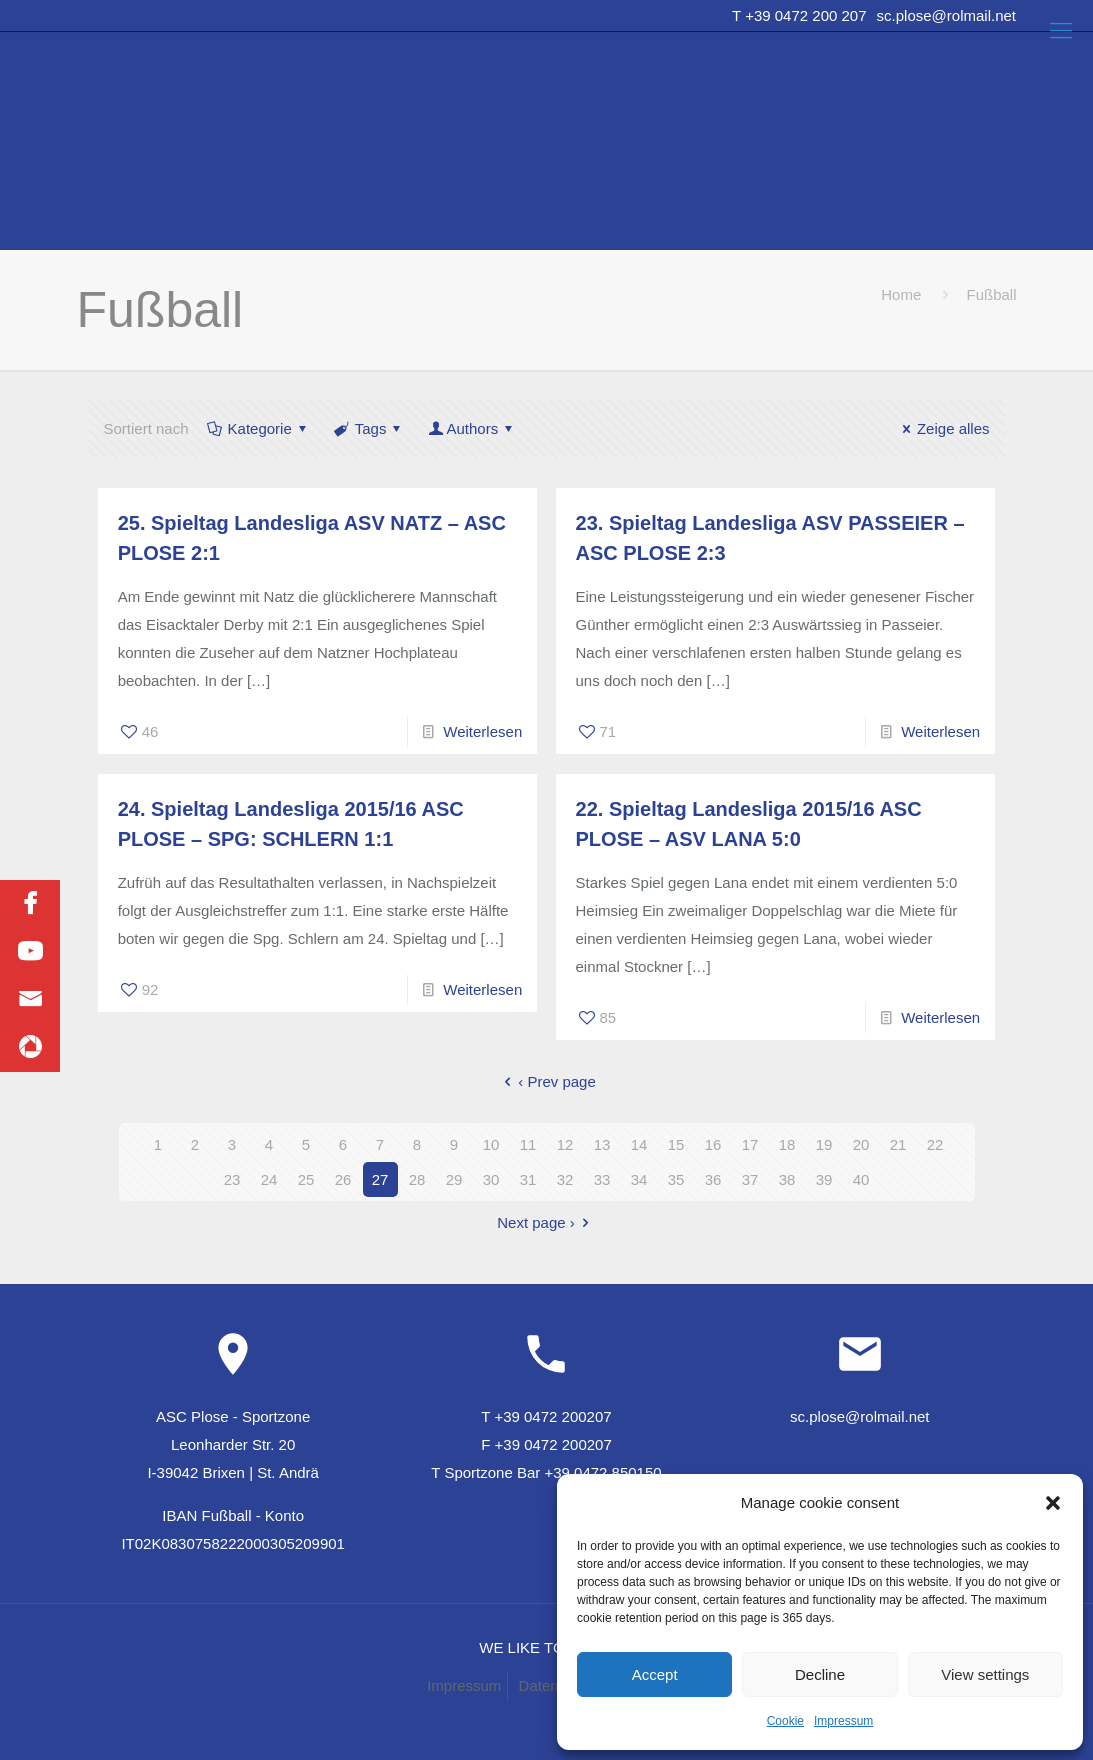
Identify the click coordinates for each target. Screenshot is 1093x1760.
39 (824, 1179)
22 (935, 1144)
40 (861, 1179)
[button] (1053, 1503)
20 (861, 1144)
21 (898, 1144)
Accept (655, 1674)
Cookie (785, 1721)
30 (491, 1179)
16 (713, 1144)
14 (639, 1144)
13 (602, 1144)
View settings (985, 1674)
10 (491, 1144)
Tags (369, 428)
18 (787, 1144)
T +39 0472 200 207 (799, 15)
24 (269, 1179)
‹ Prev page (546, 1081)
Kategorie (258, 428)
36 (713, 1179)
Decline (820, 1674)
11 (528, 1144)
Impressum (843, 1721)
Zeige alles (943, 428)
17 (750, 1144)
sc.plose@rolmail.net (946, 15)
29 (454, 1179)
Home (901, 294)
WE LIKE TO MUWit (546, 1647)
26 (343, 1179)
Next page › (546, 1222)
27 (380, 1179)
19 (824, 1144)
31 (528, 1179)
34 (639, 1179)
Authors (472, 428)
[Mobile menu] (1061, 31)
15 (676, 1144)
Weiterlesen (482, 731)
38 (787, 1179)
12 (565, 1144)
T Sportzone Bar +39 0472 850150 (546, 1472)
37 (750, 1179)
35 (676, 1179)
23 (232, 1179)
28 (417, 1179)
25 (306, 1179)
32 (565, 1179)
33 (602, 1179)
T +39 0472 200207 (546, 1416)
